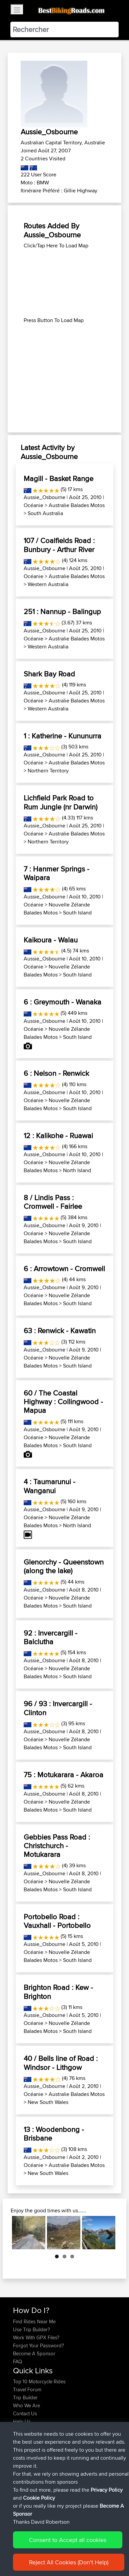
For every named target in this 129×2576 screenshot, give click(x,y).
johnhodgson (28, 2441)
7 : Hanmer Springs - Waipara (56, 873)
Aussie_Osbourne (44, 497)
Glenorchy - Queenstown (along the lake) (64, 1566)
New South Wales (48, 2102)
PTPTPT (22, 2449)
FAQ (17, 2361)
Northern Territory (48, 770)
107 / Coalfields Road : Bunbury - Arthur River (59, 544)
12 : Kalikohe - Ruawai (58, 1135)
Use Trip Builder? (31, 2329)
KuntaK (21, 2497)
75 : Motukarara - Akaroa (63, 1774)
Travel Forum (27, 2389)
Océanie (33, 505)
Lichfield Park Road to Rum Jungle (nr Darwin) (60, 802)
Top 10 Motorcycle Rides (39, 2381)
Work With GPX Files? (36, 2337)
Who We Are (26, 2405)
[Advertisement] (64, 283)
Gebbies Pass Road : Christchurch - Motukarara (57, 1846)
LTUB (60, 2497)
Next (107, 2232)
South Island (77, 912)
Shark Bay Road (49, 673)
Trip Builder (25, 2397)
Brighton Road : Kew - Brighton (58, 1991)
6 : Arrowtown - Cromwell (64, 1268)
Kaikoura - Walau (51, 939)
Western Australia (48, 584)
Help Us (22, 2421)
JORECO (23, 2465)
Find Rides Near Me (34, 2321)
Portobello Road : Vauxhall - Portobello (57, 1921)
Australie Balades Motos (77, 505)
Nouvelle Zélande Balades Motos (57, 908)
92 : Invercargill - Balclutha (50, 1637)
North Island (77, 1170)
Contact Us (25, 2413)
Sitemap (75, 2552)
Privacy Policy (102, 2552)
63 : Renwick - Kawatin (60, 1330)
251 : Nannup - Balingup (62, 611)
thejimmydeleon (30, 2457)
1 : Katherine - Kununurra (62, 735)
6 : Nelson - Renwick (56, 1073)
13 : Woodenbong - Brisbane (54, 2133)
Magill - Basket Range (58, 478)
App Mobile (96, 2465)
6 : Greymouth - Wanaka (62, 1001)
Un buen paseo (30, 2473)
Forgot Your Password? (38, 2345)
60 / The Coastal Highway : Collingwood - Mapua (63, 1402)
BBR (61, 2441)
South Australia (45, 513)
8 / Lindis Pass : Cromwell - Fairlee (53, 1201)
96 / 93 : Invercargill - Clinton (58, 1708)
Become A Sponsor (34, 2353)
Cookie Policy (20, 2560)
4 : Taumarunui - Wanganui (49, 1486)
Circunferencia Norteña (38, 2489)
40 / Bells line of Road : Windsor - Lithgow (61, 2062)
